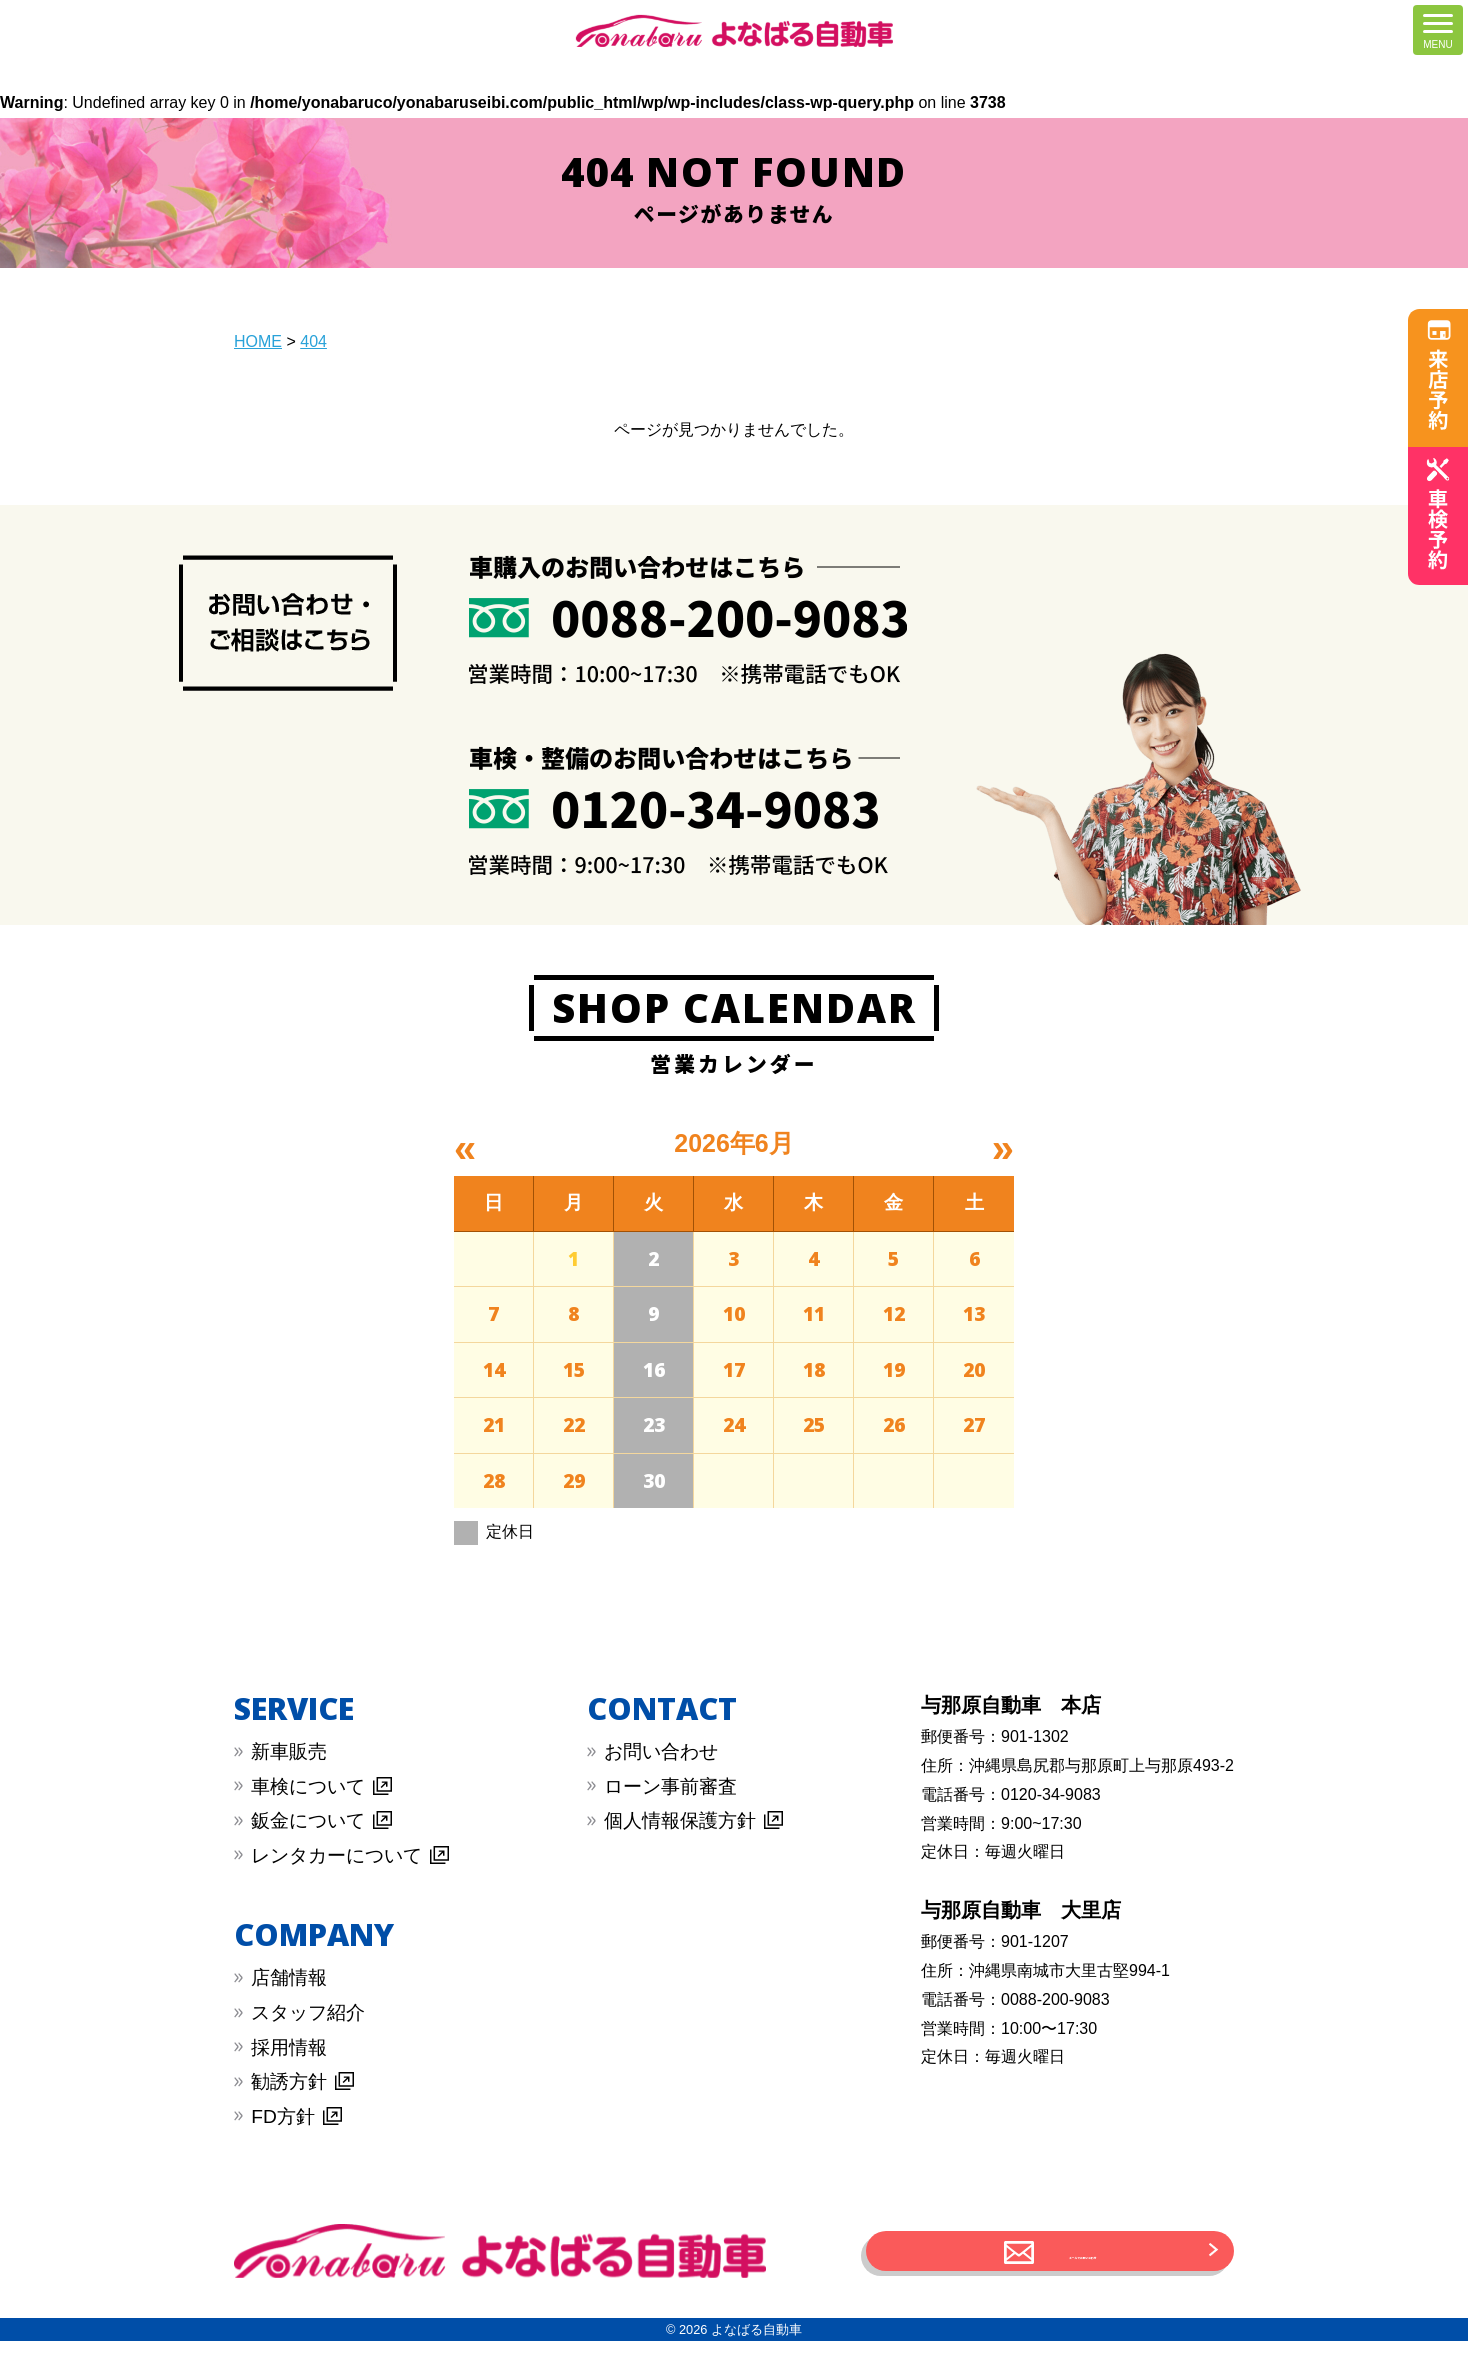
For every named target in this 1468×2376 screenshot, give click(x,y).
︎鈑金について (308, 1820)
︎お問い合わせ (661, 1751)
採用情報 (289, 2047)
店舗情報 (289, 1977)
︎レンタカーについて (336, 1855)
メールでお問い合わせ (1083, 2268)
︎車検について (308, 1786)
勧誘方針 (289, 2081)
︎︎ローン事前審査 (670, 1786)
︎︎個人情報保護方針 (680, 1820)
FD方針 (283, 2116)
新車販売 (289, 1751)
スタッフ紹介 (308, 2012)
